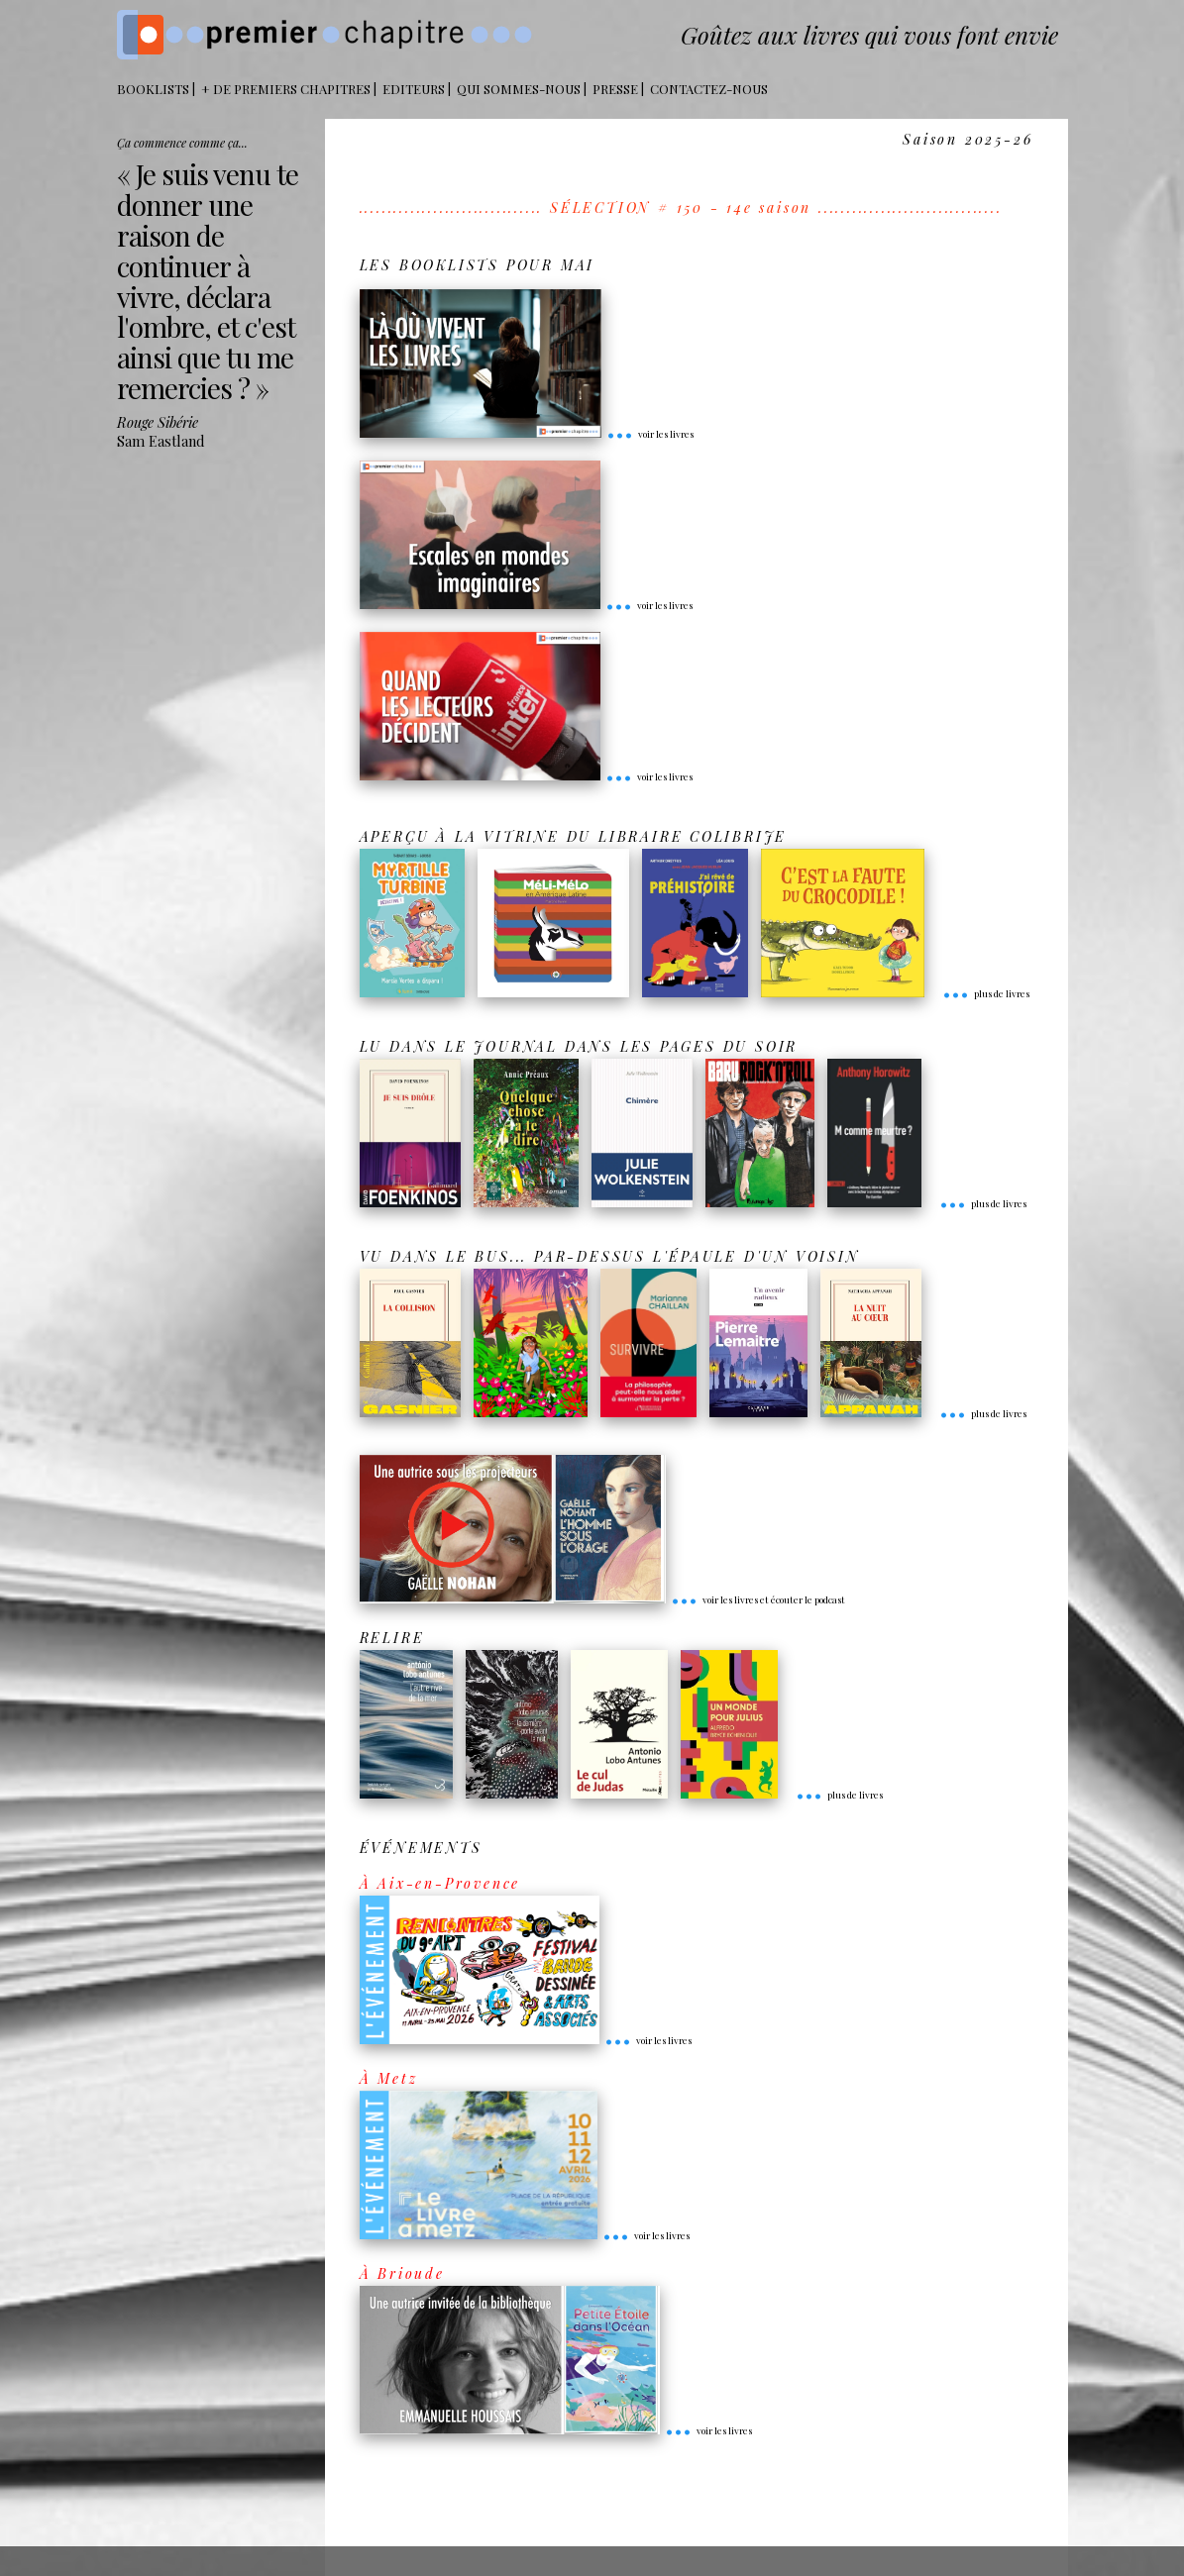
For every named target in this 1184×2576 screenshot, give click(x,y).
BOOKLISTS (153, 88)
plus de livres (985, 993)
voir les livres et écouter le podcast (758, 1599)
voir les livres (650, 434)
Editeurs (413, 88)
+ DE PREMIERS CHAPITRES (286, 88)
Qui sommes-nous (519, 88)
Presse (615, 88)
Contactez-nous (709, 88)
